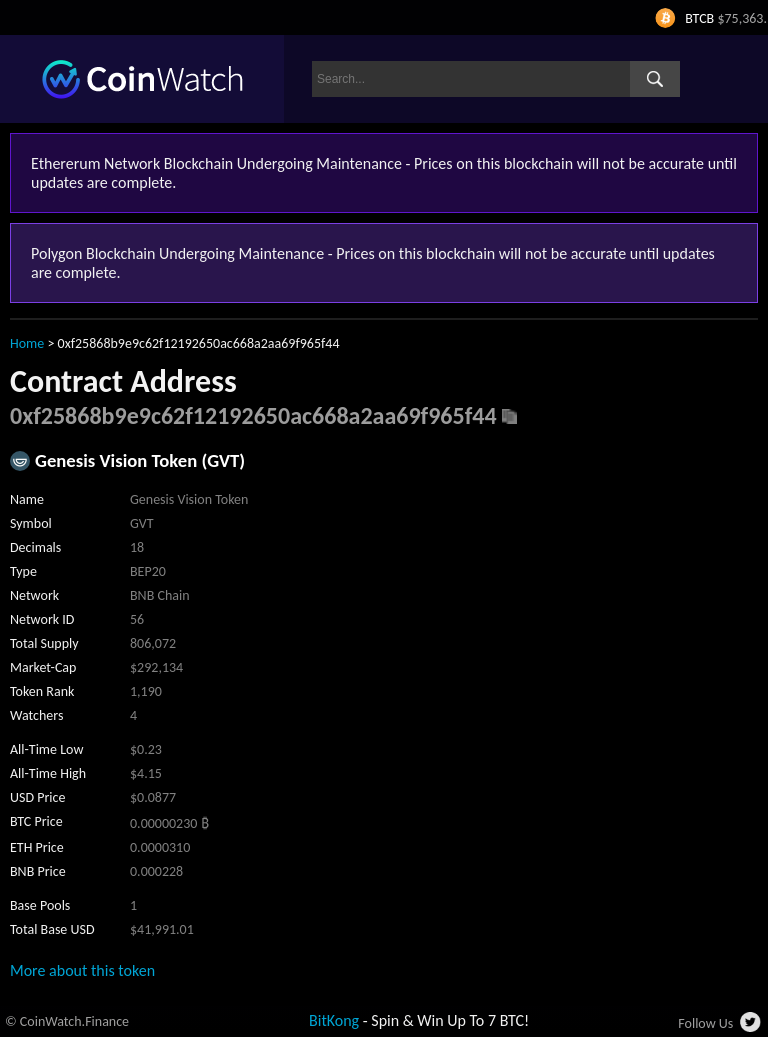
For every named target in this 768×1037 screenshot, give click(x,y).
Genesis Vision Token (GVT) (140, 460)
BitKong (334, 1020)
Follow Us (705, 1023)
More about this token (82, 970)
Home (27, 343)
